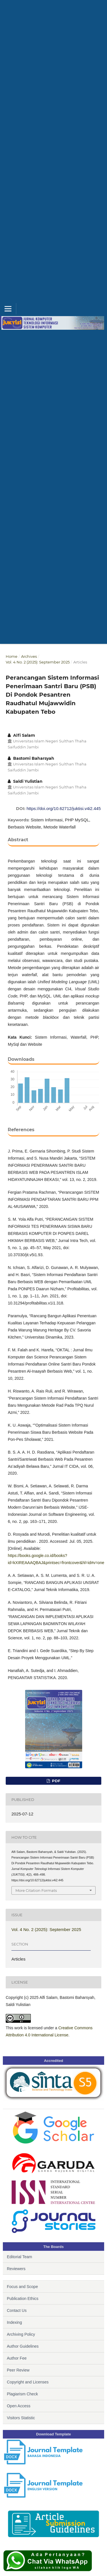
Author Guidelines (23, 2346)
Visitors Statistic (21, 2418)
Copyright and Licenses (28, 2382)
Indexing (14, 2322)
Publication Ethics (23, 2298)
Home (11, 656)
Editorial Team (19, 2256)
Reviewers (16, 2268)
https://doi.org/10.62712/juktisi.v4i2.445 (64, 808)
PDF (55, 1780)
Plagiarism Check (22, 2394)
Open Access (19, 2406)
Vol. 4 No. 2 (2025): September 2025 (38, 662)
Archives (29, 656)
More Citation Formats (36, 1890)
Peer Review (18, 2370)
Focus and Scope (22, 2286)
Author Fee (17, 2358)
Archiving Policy (21, 2334)
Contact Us (17, 2310)
